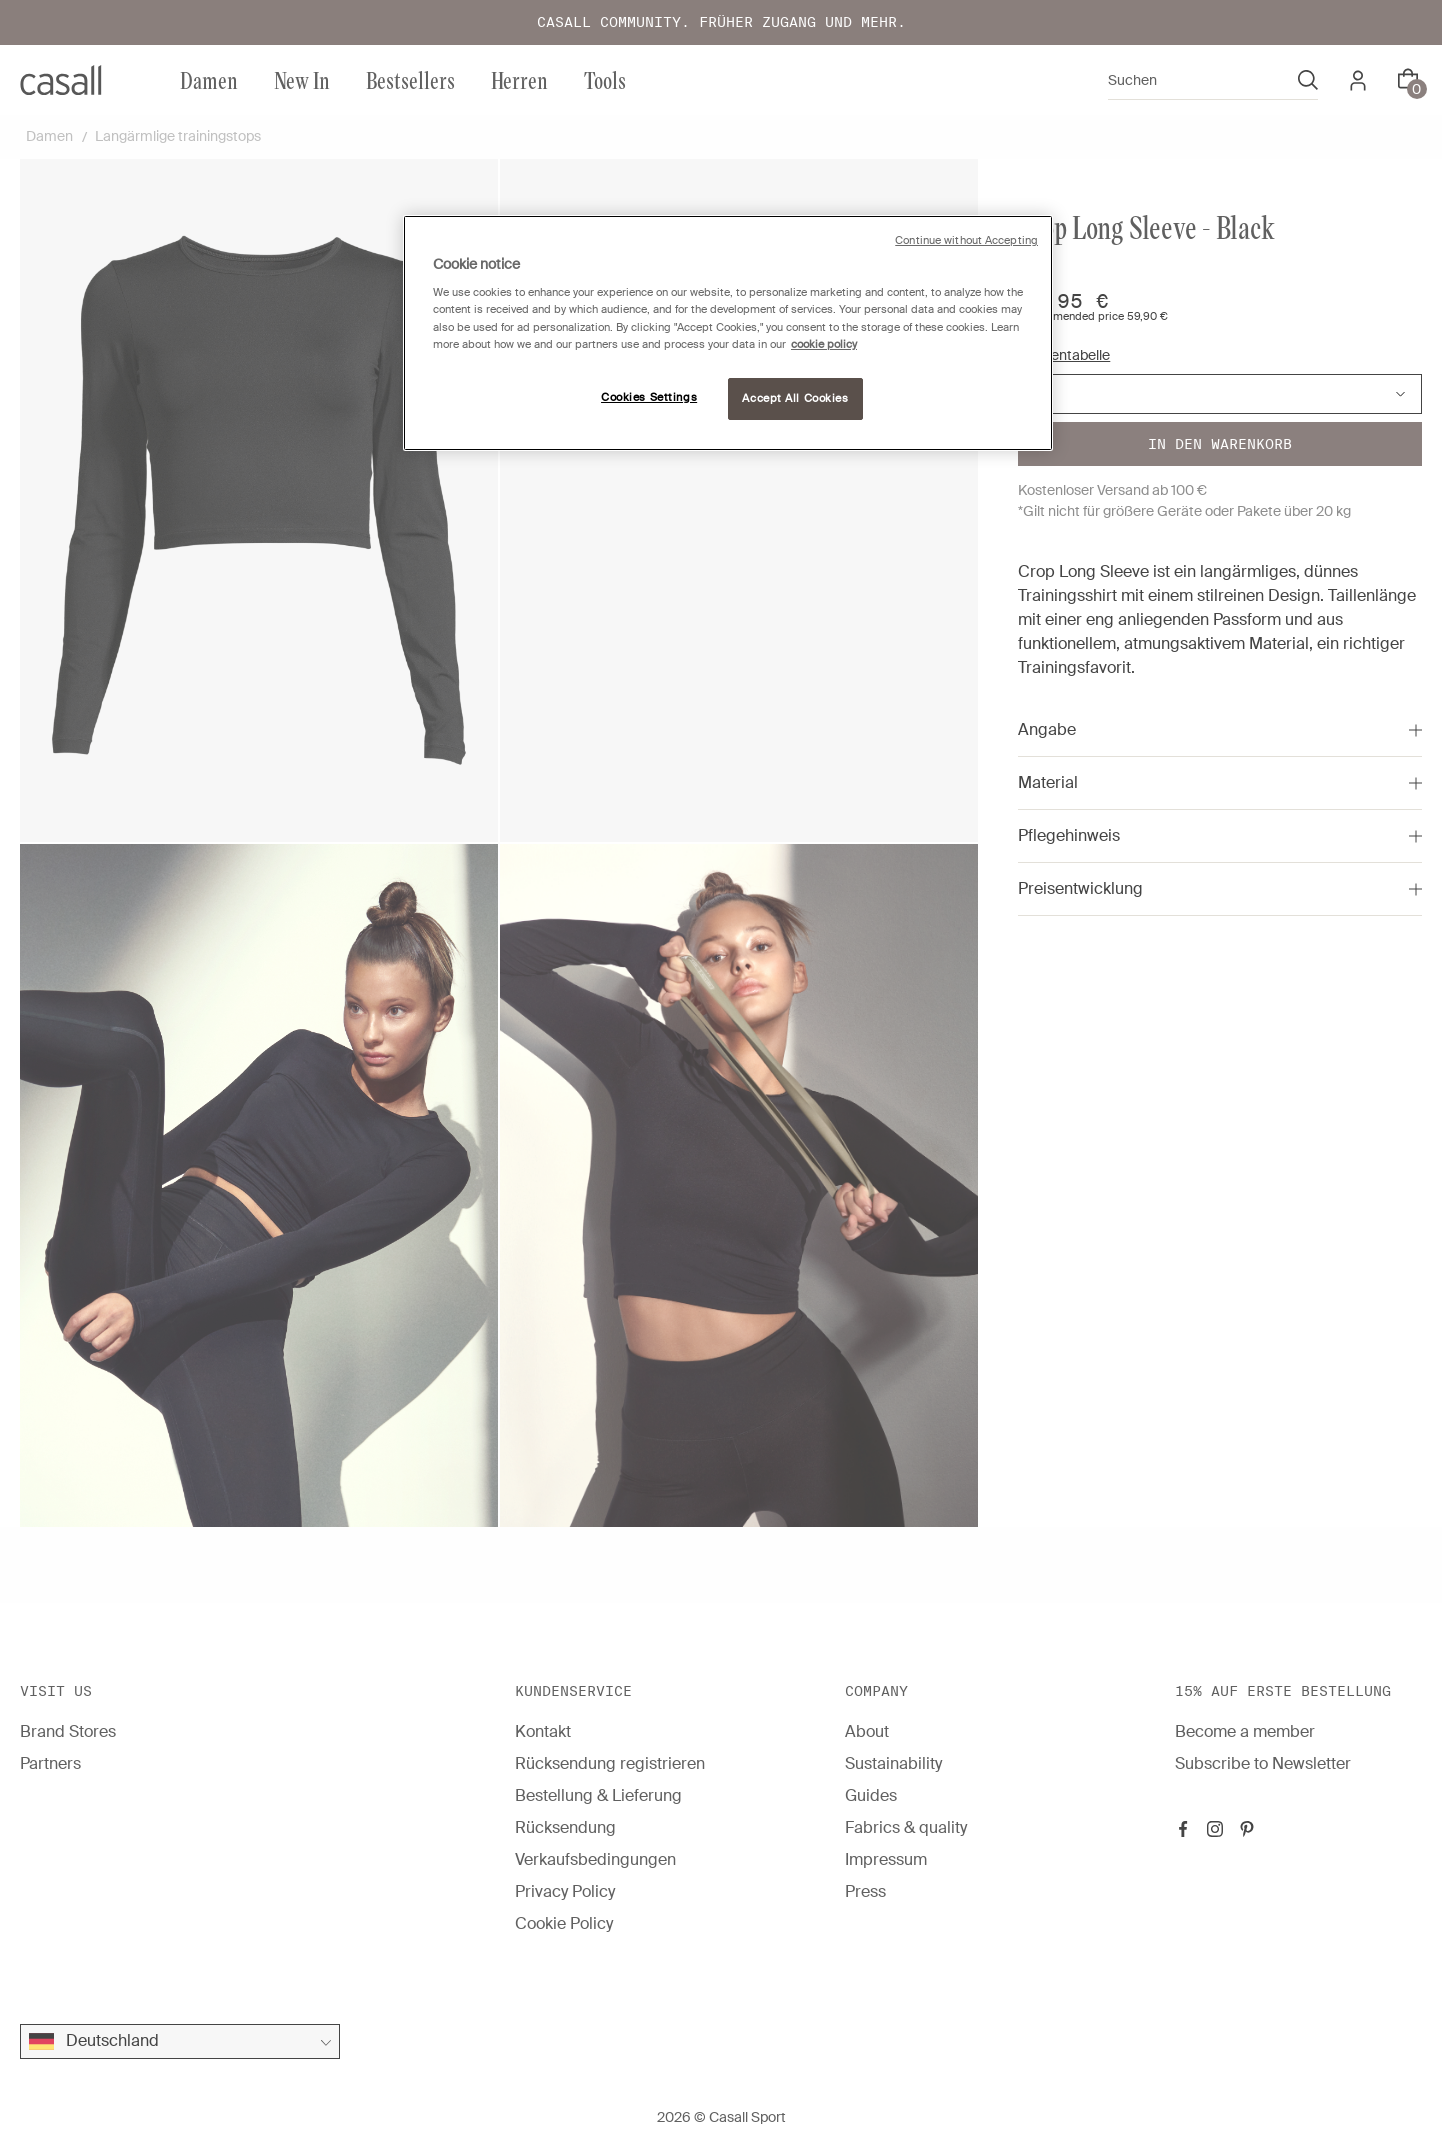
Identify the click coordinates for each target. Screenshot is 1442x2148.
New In (302, 79)
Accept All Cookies (795, 398)
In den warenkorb (1220, 444)
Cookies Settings (649, 397)
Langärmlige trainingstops (178, 136)
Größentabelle (1064, 355)
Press (865, 1891)
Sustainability (893, 1763)
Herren (519, 79)
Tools (605, 79)
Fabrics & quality (906, 1827)
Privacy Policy (565, 1891)
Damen (209, 79)
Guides (871, 1795)
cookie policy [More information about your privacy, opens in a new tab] (824, 344)
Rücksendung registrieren (610, 1763)
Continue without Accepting (966, 240)
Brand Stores (68, 1731)
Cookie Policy (564, 1923)
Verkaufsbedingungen (595, 1859)
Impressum (886, 1859)
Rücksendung (565, 1827)
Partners (50, 1763)
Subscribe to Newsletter (1263, 1763)
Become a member (1245, 1731)
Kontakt (543, 1731)
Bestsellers (410, 79)
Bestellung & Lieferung (598, 1795)
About (867, 1731)
